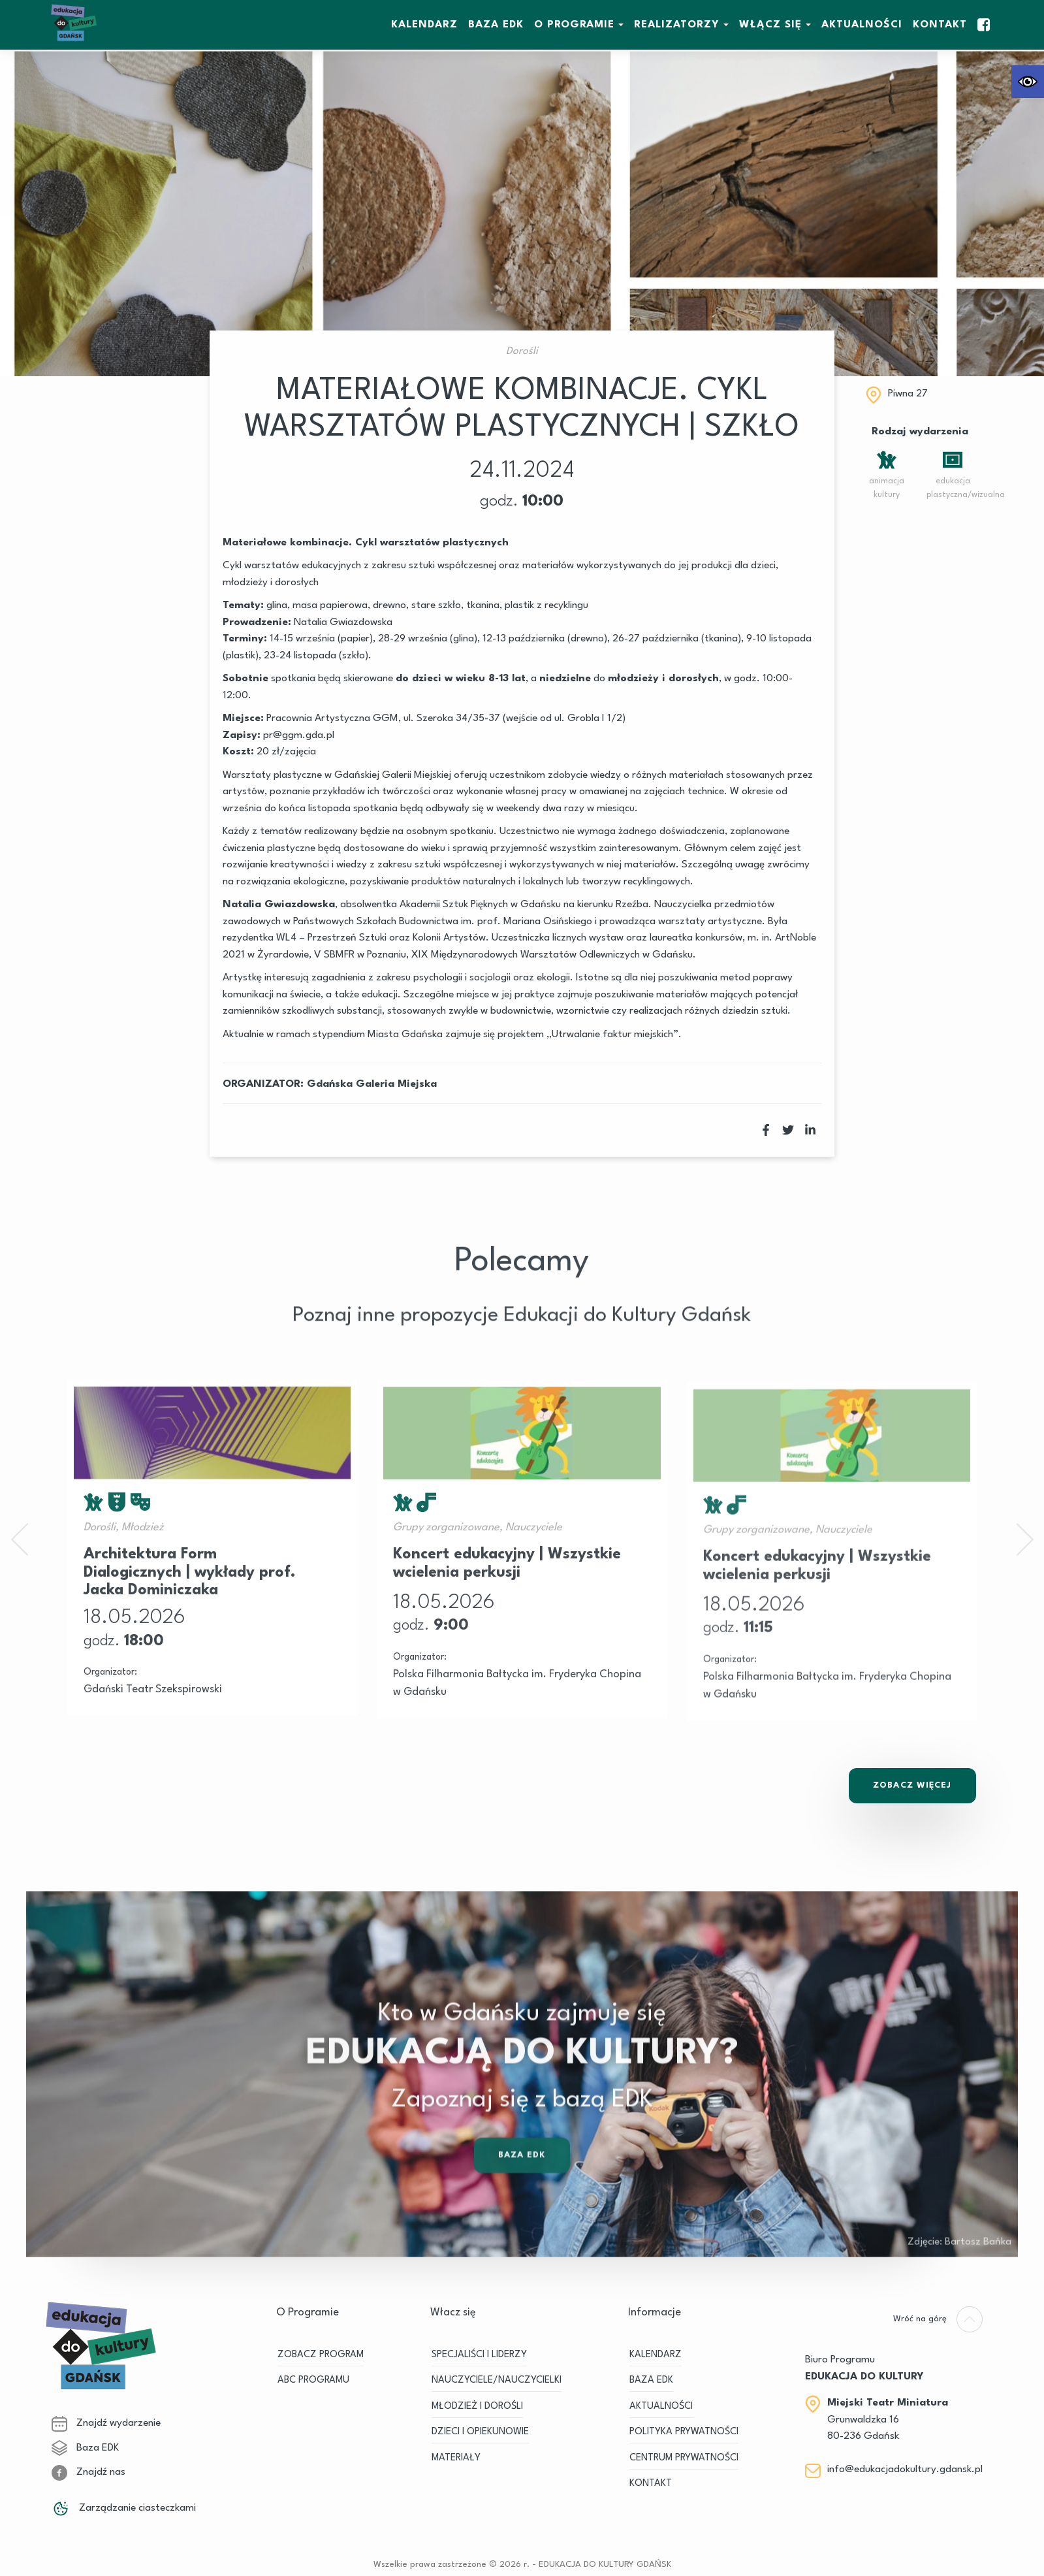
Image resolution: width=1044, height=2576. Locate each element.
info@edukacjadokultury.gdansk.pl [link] (905, 2469)
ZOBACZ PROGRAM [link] (320, 2355)
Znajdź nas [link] (88, 2472)
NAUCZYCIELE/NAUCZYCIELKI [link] (497, 2380)
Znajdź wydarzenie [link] (106, 2423)
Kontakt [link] (940, 25)
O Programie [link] (574, 25)
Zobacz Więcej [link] (912, 1785)
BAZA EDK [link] (496, 25)
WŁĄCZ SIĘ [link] (770, 25)
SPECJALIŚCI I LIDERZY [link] (479, 2355)
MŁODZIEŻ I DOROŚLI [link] (477, 2406)
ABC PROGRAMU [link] (313, 2380)
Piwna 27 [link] (908, 394)
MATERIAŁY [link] (456, 2458)
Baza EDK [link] (522, 2192)
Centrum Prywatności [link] (683, 2458)
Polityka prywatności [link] (683, 2432)
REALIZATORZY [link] (677, 25)
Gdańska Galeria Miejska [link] (372, 1084)
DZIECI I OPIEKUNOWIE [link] (480, 2432)
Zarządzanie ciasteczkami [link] (124, 2508)
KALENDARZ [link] (424, 25)
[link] (1027, 81)
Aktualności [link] (861, 25)
